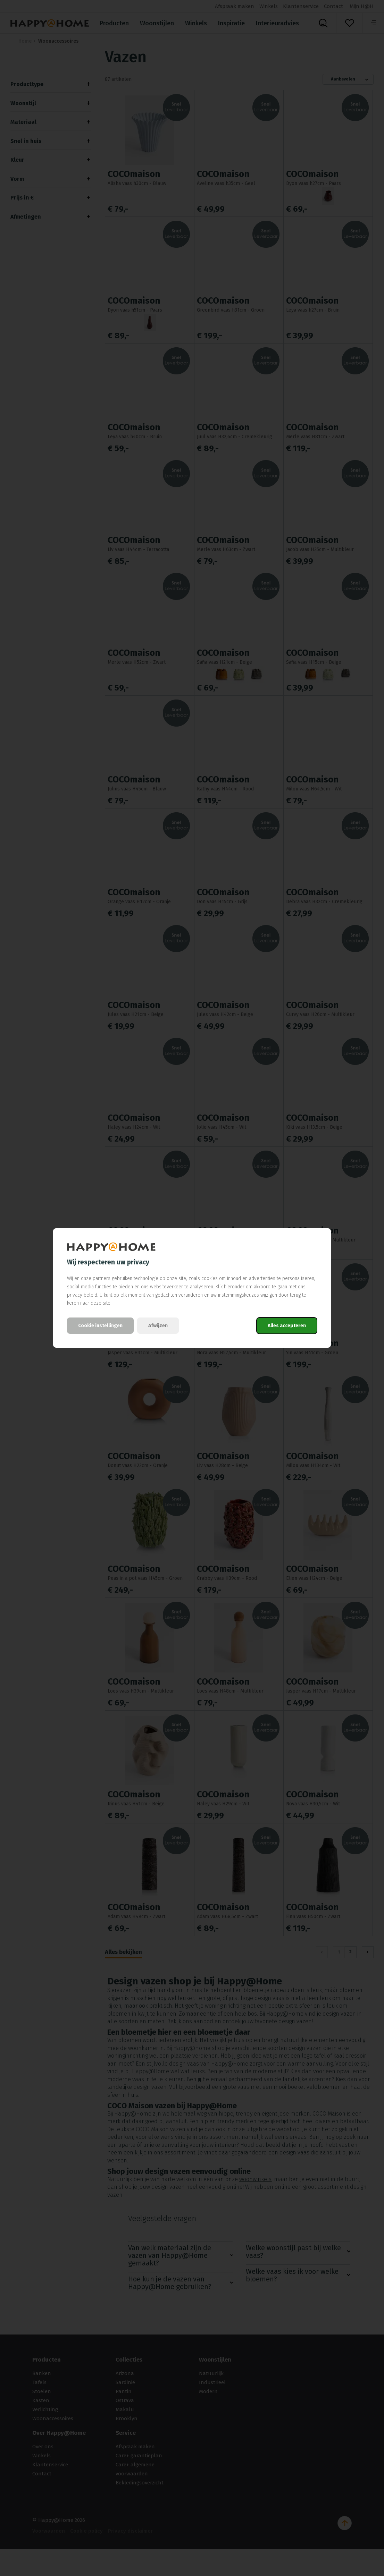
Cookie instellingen (100, 1326)
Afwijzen (158, 1326)
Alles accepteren (287, 1326)
